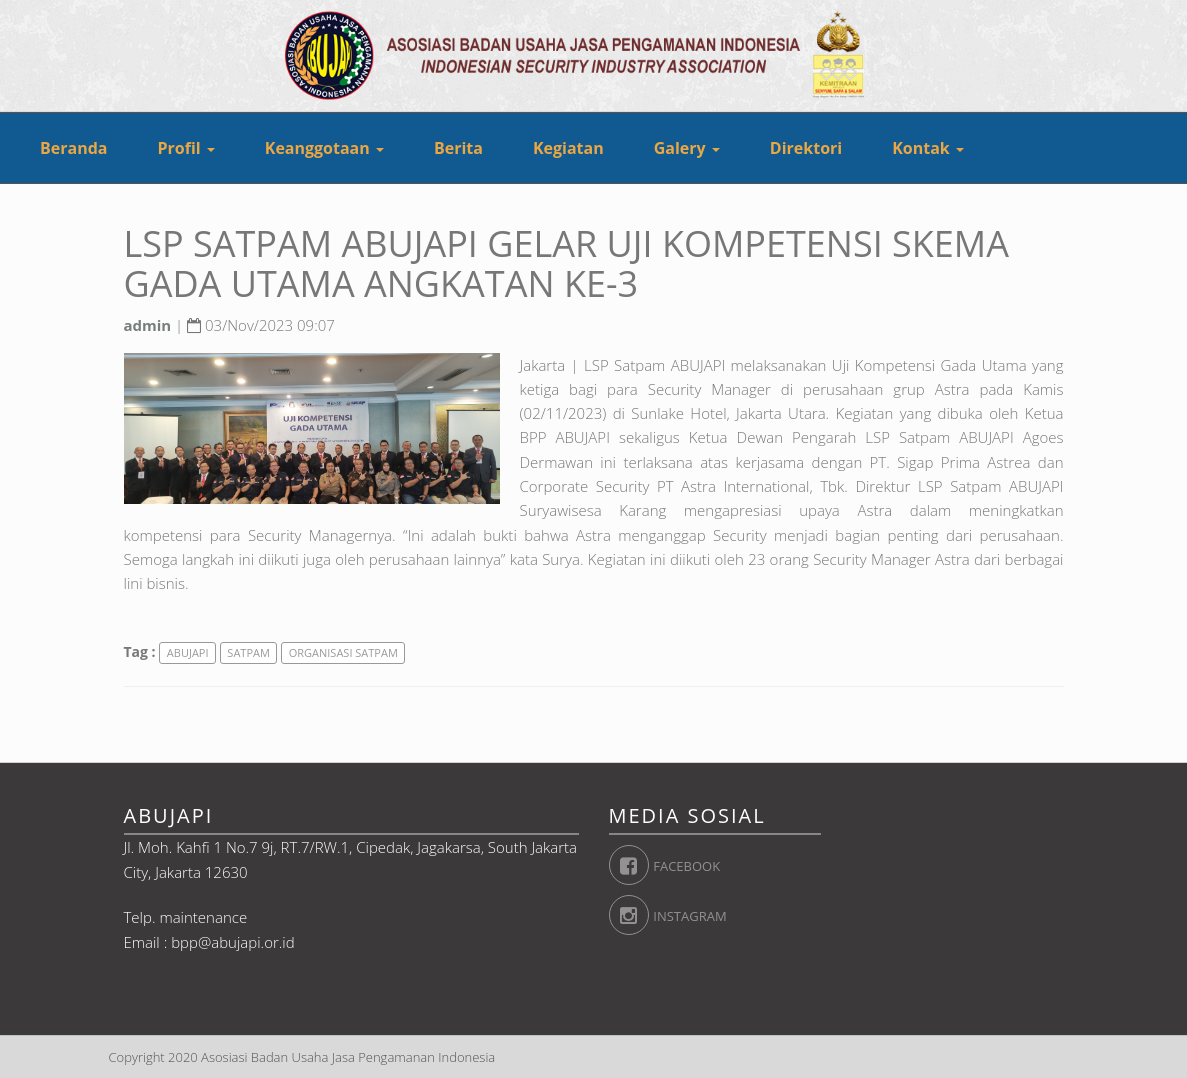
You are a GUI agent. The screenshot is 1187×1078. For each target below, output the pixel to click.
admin (148, 325)
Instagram (629, 915)
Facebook (629, 865)
